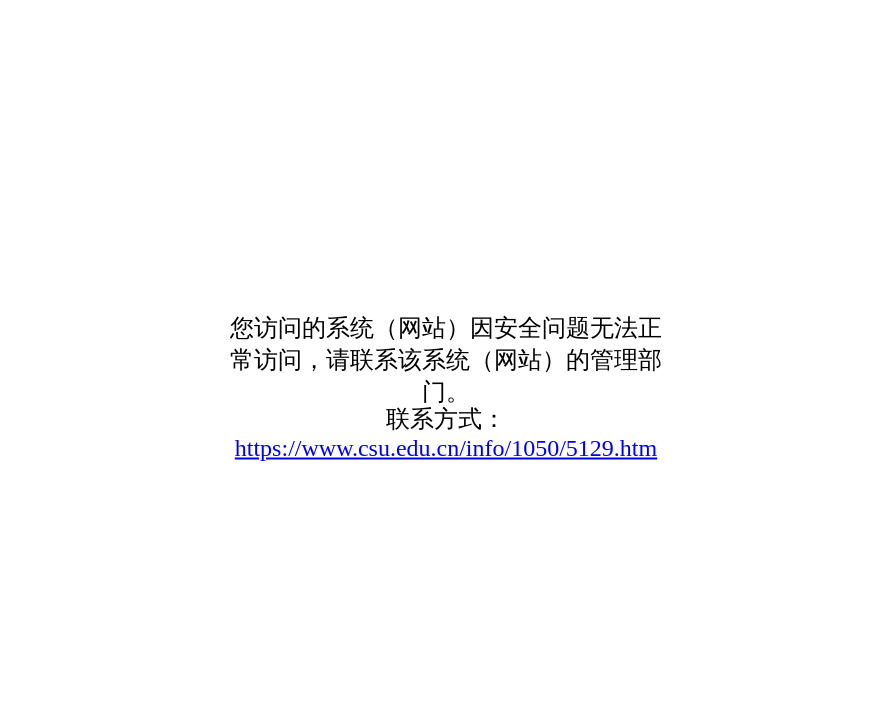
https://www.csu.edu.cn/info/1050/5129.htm (446, 448)
